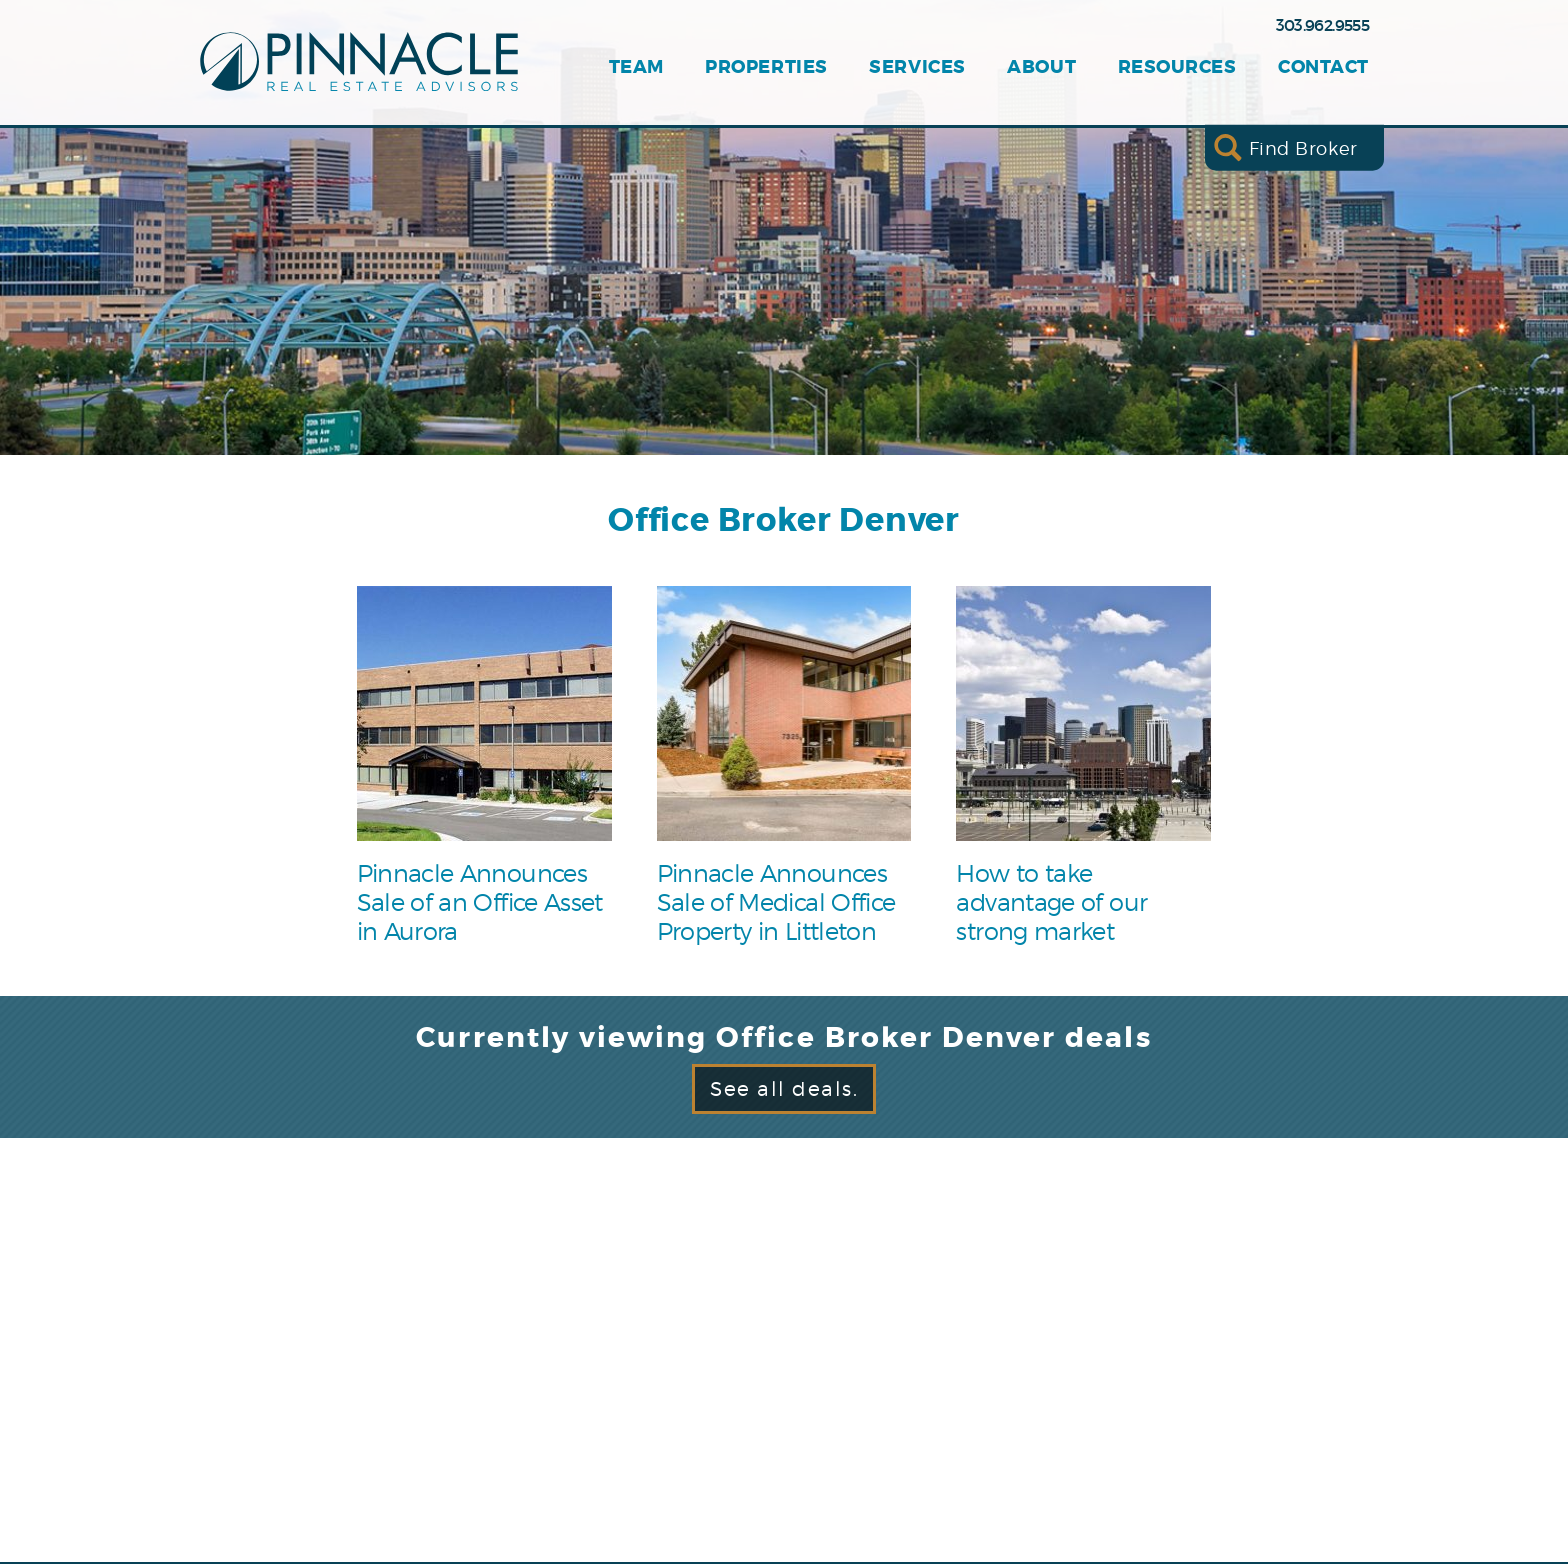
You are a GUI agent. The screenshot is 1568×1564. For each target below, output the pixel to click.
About (1041, 67)
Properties (766, 67)
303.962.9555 (1322, 25)
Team (636, 67)
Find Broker (1303, 147)
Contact (1323, 67)
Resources (1177, 67)
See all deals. (784, 1089)
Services (917, 67)
